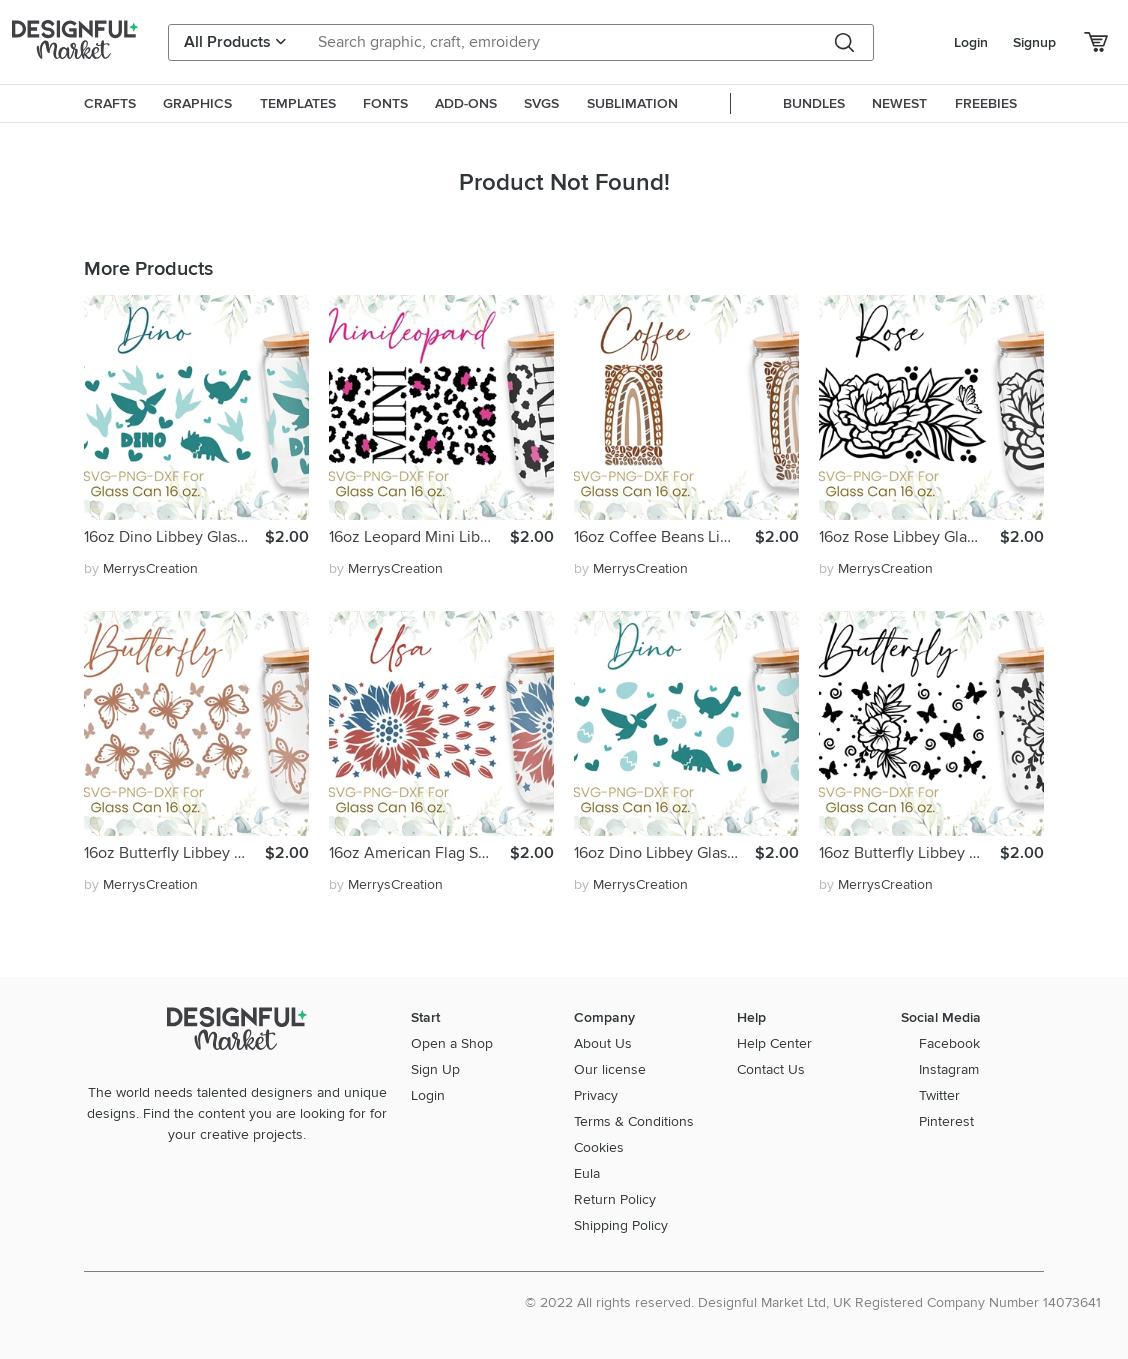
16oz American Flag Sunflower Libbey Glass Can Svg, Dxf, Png (419, 853)
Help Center (774, 1043)
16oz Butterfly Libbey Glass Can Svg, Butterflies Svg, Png (174, 853)
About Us (603, 1043)
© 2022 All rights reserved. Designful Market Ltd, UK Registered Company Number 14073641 (813, 1302)
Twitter (939, 1095)
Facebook (949, 1043)
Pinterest (946, 1121)
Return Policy (615, 1199)
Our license (610, 1069)
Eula (587, 1173)
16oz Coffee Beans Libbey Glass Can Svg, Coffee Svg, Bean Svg (664, 537)
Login (971, 42)
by (141, 568)
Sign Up (435, 1069)
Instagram (949, 1069)
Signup (1034, 42)
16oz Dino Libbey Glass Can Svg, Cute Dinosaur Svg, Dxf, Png (174, 537)
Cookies (599, 1147)
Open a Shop (452, 1043)
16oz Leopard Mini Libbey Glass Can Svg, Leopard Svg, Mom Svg (419, 537)
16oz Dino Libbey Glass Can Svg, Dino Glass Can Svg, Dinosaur (664, 853)
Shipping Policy (621, 1225)
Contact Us (771, 1069)
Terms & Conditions (634, 1121)
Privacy (596, 1095)
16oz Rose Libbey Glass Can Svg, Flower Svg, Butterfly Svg (909, 537)
